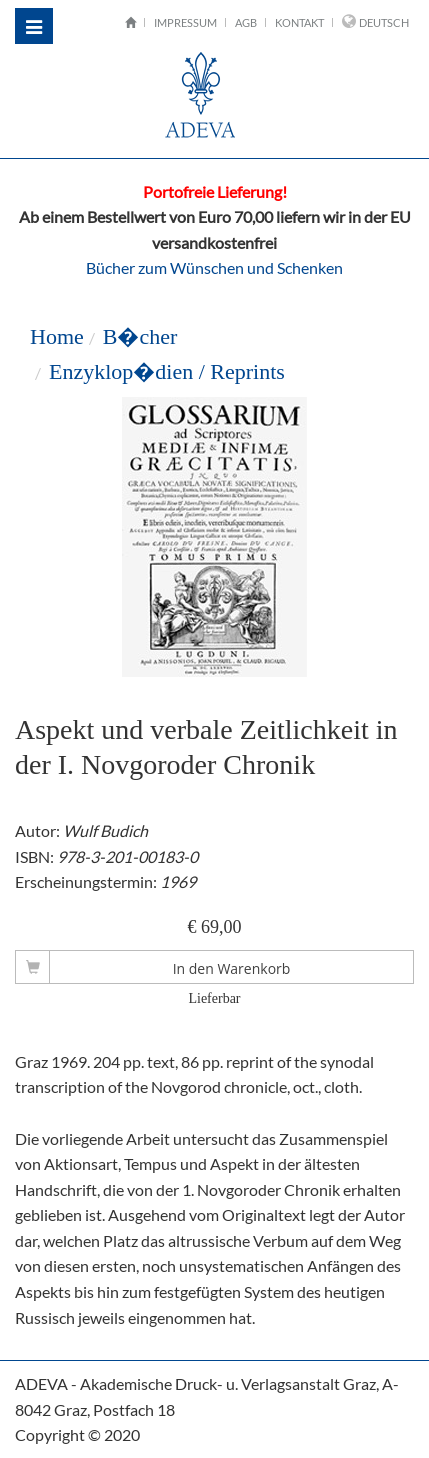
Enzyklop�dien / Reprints (167, 371)
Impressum (185, 22)
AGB (246, 22)
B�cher (140, 336)
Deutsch (384, 22)
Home (57, 336)
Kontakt (299, 22)
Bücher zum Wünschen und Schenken (214, 267)
